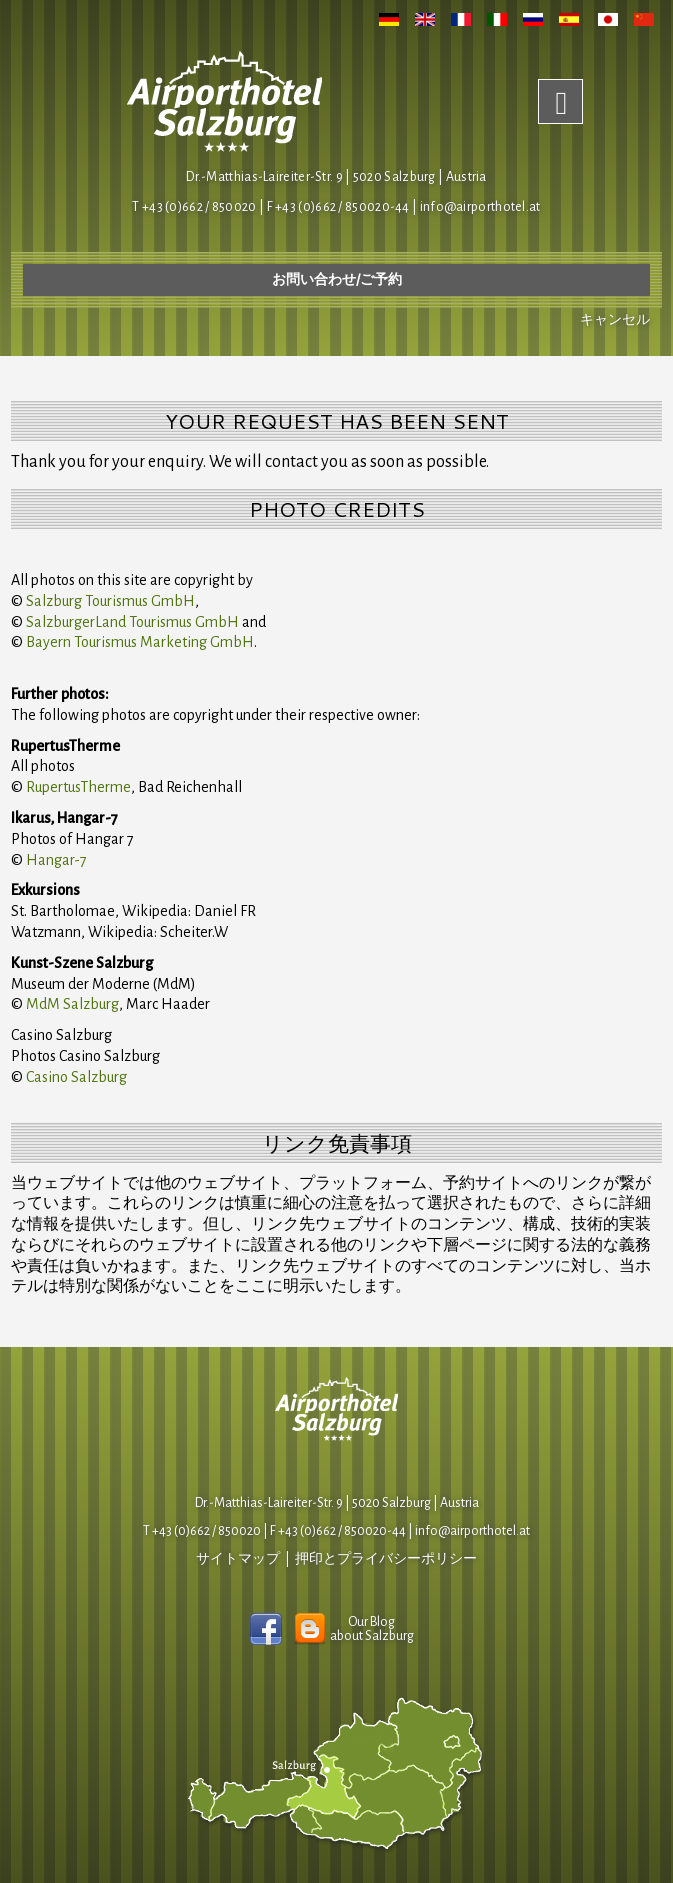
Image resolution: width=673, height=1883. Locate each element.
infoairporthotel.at (480, 207)
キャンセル (615, 320)
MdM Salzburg (72, 1004)
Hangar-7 (56, 860)
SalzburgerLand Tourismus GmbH (132, 622)
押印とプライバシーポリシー (386, 1559)
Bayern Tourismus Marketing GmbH (140, 642)
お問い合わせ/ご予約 (337, 280)
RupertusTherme (78, 787)
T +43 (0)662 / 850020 (194, 207)
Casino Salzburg (76, 1077)
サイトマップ (238, 1559)
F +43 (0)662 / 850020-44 (338, 1531)
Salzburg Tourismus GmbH (110, 601)
